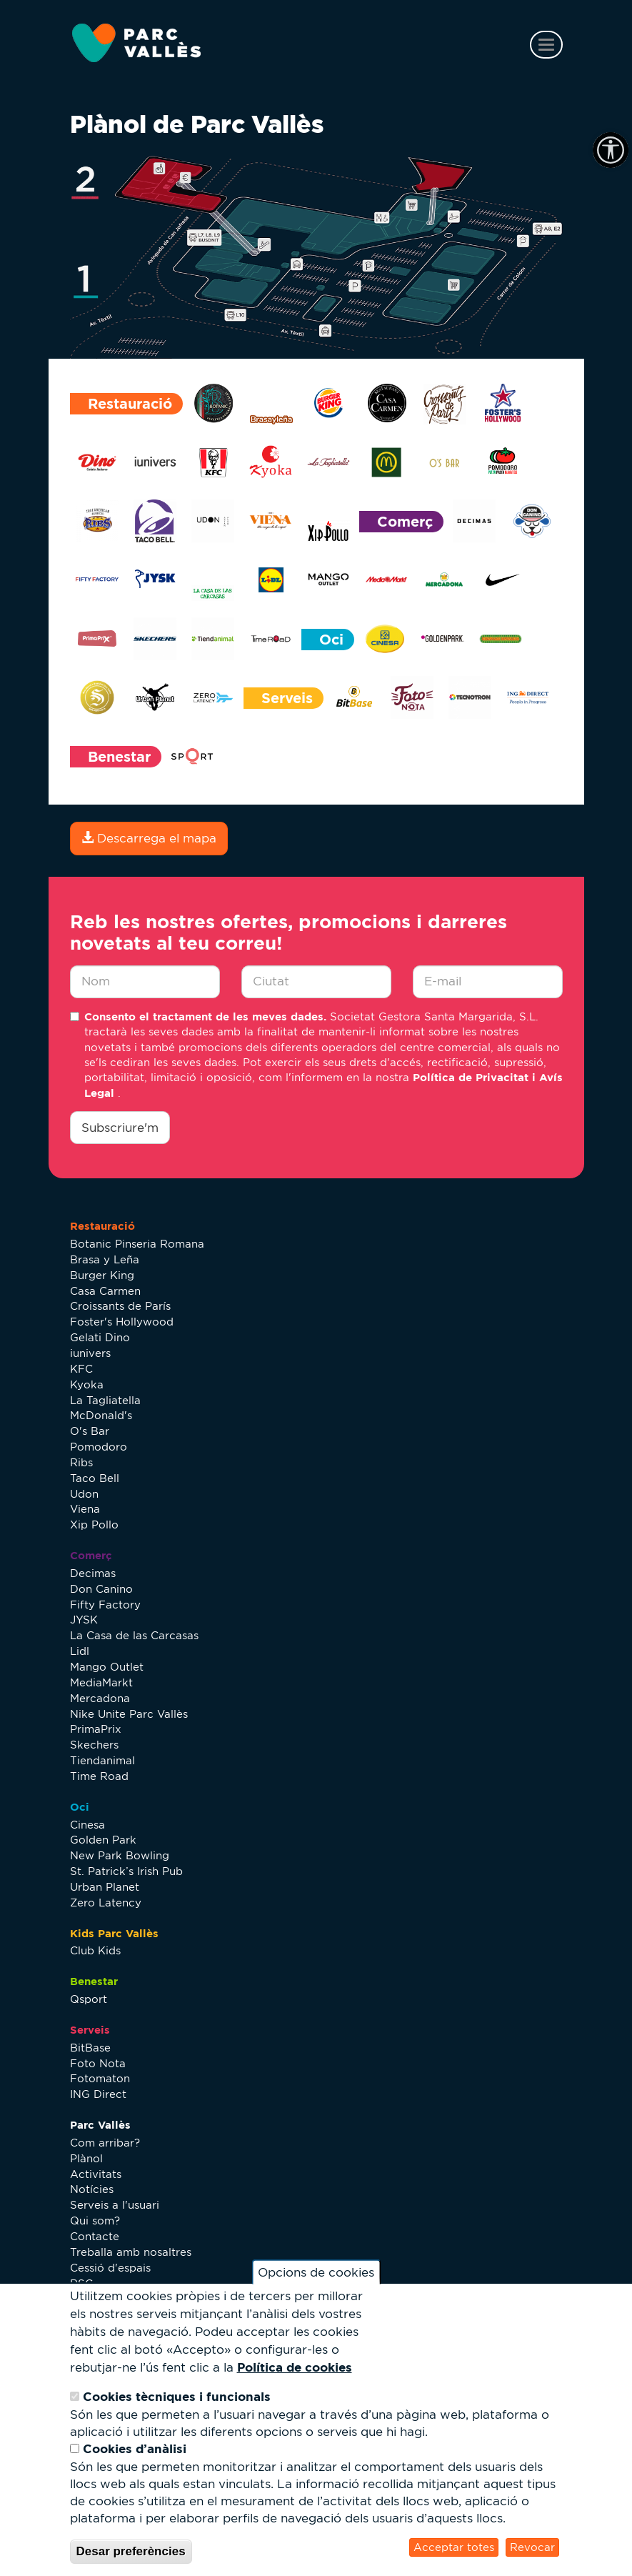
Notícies (92, 2189)
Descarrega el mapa (148, 838)
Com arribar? (105, 2143)
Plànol (86, 2158)
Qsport (88, 1999)
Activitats (95, 2174)
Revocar (532, 2547)
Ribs (81, 1462)
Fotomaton (100, 2078)
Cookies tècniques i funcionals (177, 2396)
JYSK (84, 1619)
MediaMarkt (101, 1682)
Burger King (102, 1275)
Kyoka (87, 1384)
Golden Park (103, 1840)
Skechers (94, 1745)
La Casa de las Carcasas (134, 1635)
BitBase (90, 2048)
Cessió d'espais (110, 2268)
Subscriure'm (120, 1127)
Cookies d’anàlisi (134, 2448)
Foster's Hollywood (122, 1322)
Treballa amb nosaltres (130, 2252)
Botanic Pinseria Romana (137, 1244)
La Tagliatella (105, 1400)
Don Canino (101, 1589)
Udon (84, 1494)
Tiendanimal (102, 1760)
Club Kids (95, 1950)
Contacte (94, 2236)
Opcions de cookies (316, 2272)
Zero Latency (105, 1902)
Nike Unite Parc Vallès (129, 1714)
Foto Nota (98, 2063)
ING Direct (98, 2094)
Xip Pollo (94, 1524)
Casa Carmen (105, 1291)
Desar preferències (131, 2551)
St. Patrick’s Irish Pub (126, 1871)
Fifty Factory (105, 1604)
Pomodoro (98, 1447)
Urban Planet (104, 1887)
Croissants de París (120, 1306)
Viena (85, 1509)
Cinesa (87, 1825)
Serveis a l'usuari (114, 2205)
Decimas (93, 1573)
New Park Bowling (119, 1855)
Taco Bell (94, 1478)
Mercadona (100, 1698)
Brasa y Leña (104, 1259)
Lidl (79, 1651)
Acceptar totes (453, 2547)
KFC (81, 1369)
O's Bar (89, 1431)
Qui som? (95, 2220)
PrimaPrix (95, 1729)
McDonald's (101, 1415)
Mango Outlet (107, 1667)
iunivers (90, 1353)
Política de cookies (294, 2367)
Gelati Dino (100, 1337)
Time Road (99, 1776)
